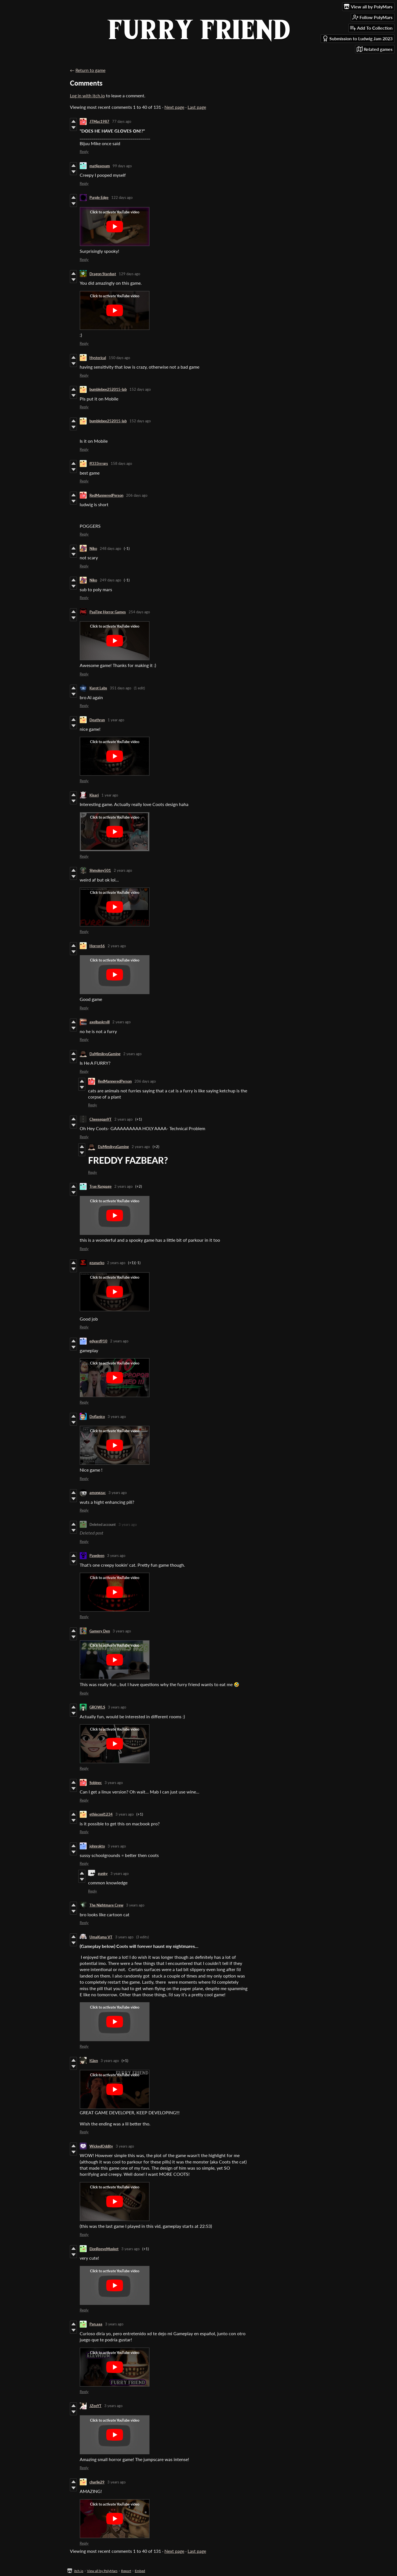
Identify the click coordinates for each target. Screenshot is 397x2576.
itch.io (78, 2571)
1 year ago (116, 720)
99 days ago (122, 166)
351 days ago (120, 688)
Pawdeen (96, 1555)
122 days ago (122, 197)
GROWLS (97, 1707)
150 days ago (119, 357)
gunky (103, 1873)
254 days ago (139, 612)
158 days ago (121, 463)
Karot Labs (98, 688)
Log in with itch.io (87, 95)
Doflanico (97, 1416)
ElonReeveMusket (104, 2249)
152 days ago (140, 389)
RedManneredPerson (106, 495)
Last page (197, 107)
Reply (84, 151)
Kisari (94, 795)
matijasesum (99, 166)
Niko (93, 548)
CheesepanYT (100, 1119)
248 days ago (110, 548)
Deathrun (97, 720)
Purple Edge (98, 197)
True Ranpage (100, 1186)
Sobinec (95, 1782)
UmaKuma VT (100, 1937)
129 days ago (129, 274)
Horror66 (97, 946)
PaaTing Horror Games (107, 612)
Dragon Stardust (102, 274)
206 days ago (136, 495)
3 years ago (117, 1416)
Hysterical (97, 357)
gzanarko (96, 1262)
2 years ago (123, 870)
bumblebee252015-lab (108, 389)
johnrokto (97, 1846)
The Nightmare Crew (106, 1905)
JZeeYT (95, 2405)
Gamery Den (99, 1631)
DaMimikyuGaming (104, 1054)
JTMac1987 (99, 121)
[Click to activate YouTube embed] (115, 226)
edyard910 (98, 1341)
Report (126, 2571)
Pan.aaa (95, 2324)
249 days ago (110, 580)
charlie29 (97, 2482)
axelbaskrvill (99, 1022)
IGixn (93, 2060)
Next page (174, 107)
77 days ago (121, 121)
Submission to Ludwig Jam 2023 (357, 38)
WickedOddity (101, 2146)
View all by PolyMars (102, 2571)
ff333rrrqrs (98, 463)
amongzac (97, 1492)
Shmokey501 (100, 870)
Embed (140, 2571)
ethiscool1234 (101, 1814)
